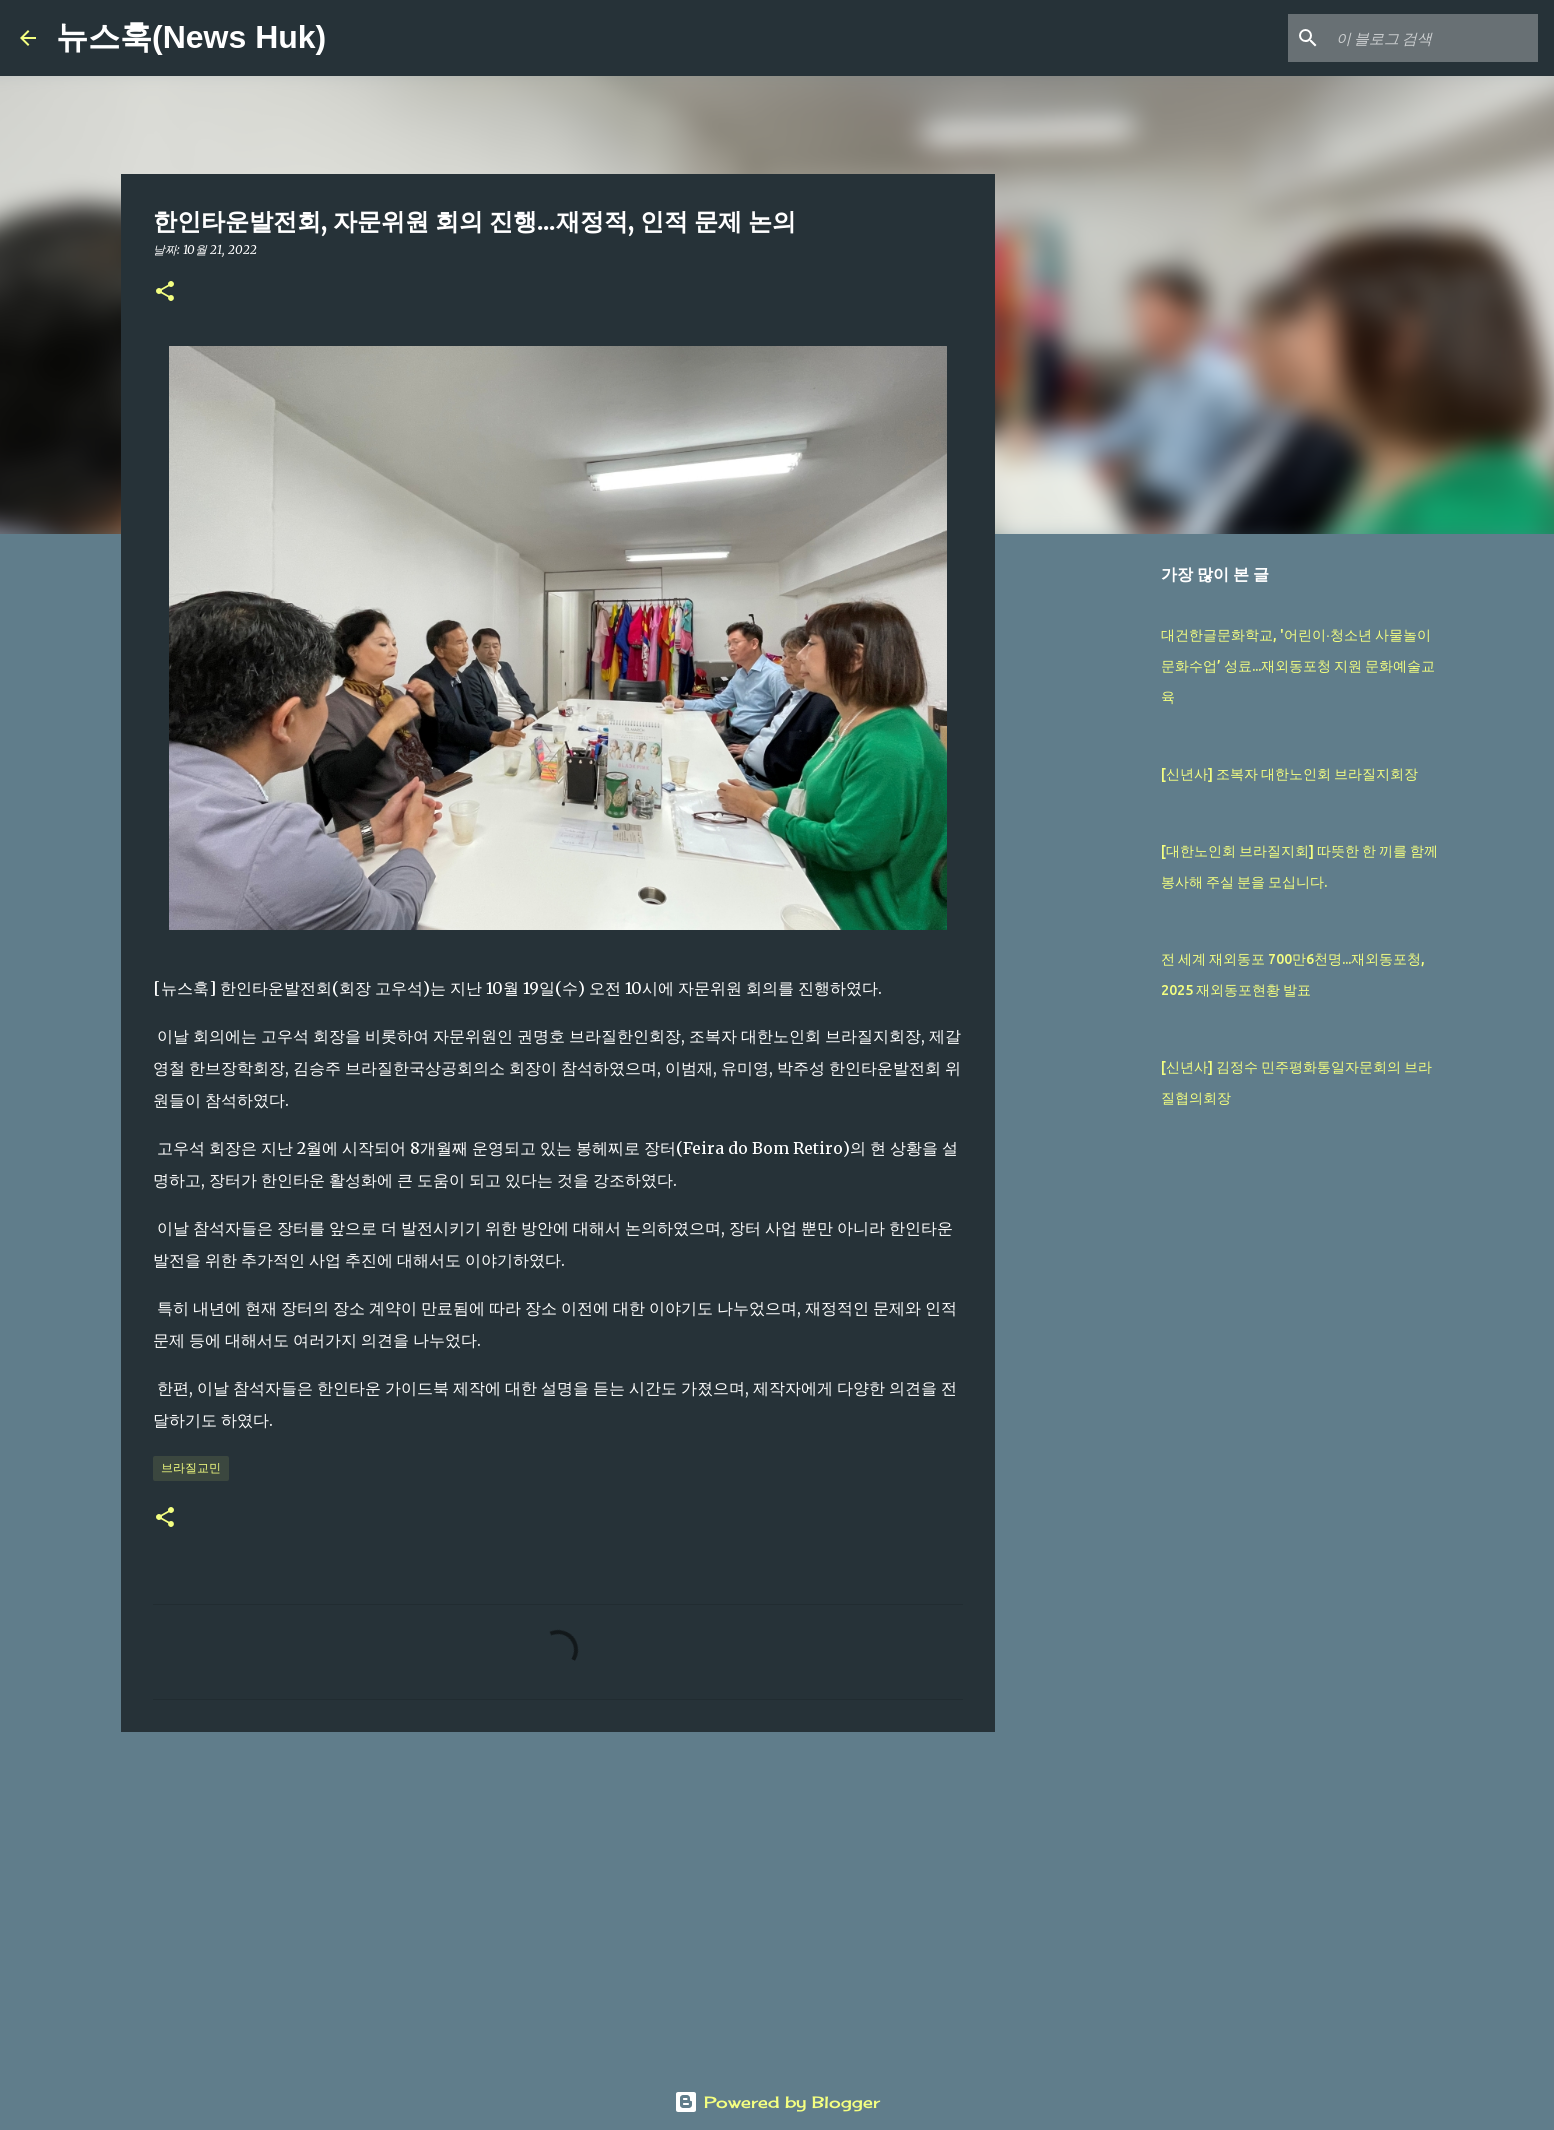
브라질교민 (191, 1467)
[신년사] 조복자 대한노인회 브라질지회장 (1289, 774)
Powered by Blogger (777, 2102)
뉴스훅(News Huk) (191, 37)
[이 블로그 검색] (1433, 38)
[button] (165, 292)
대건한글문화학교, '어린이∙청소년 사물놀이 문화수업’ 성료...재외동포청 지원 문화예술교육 (1298, 666)
